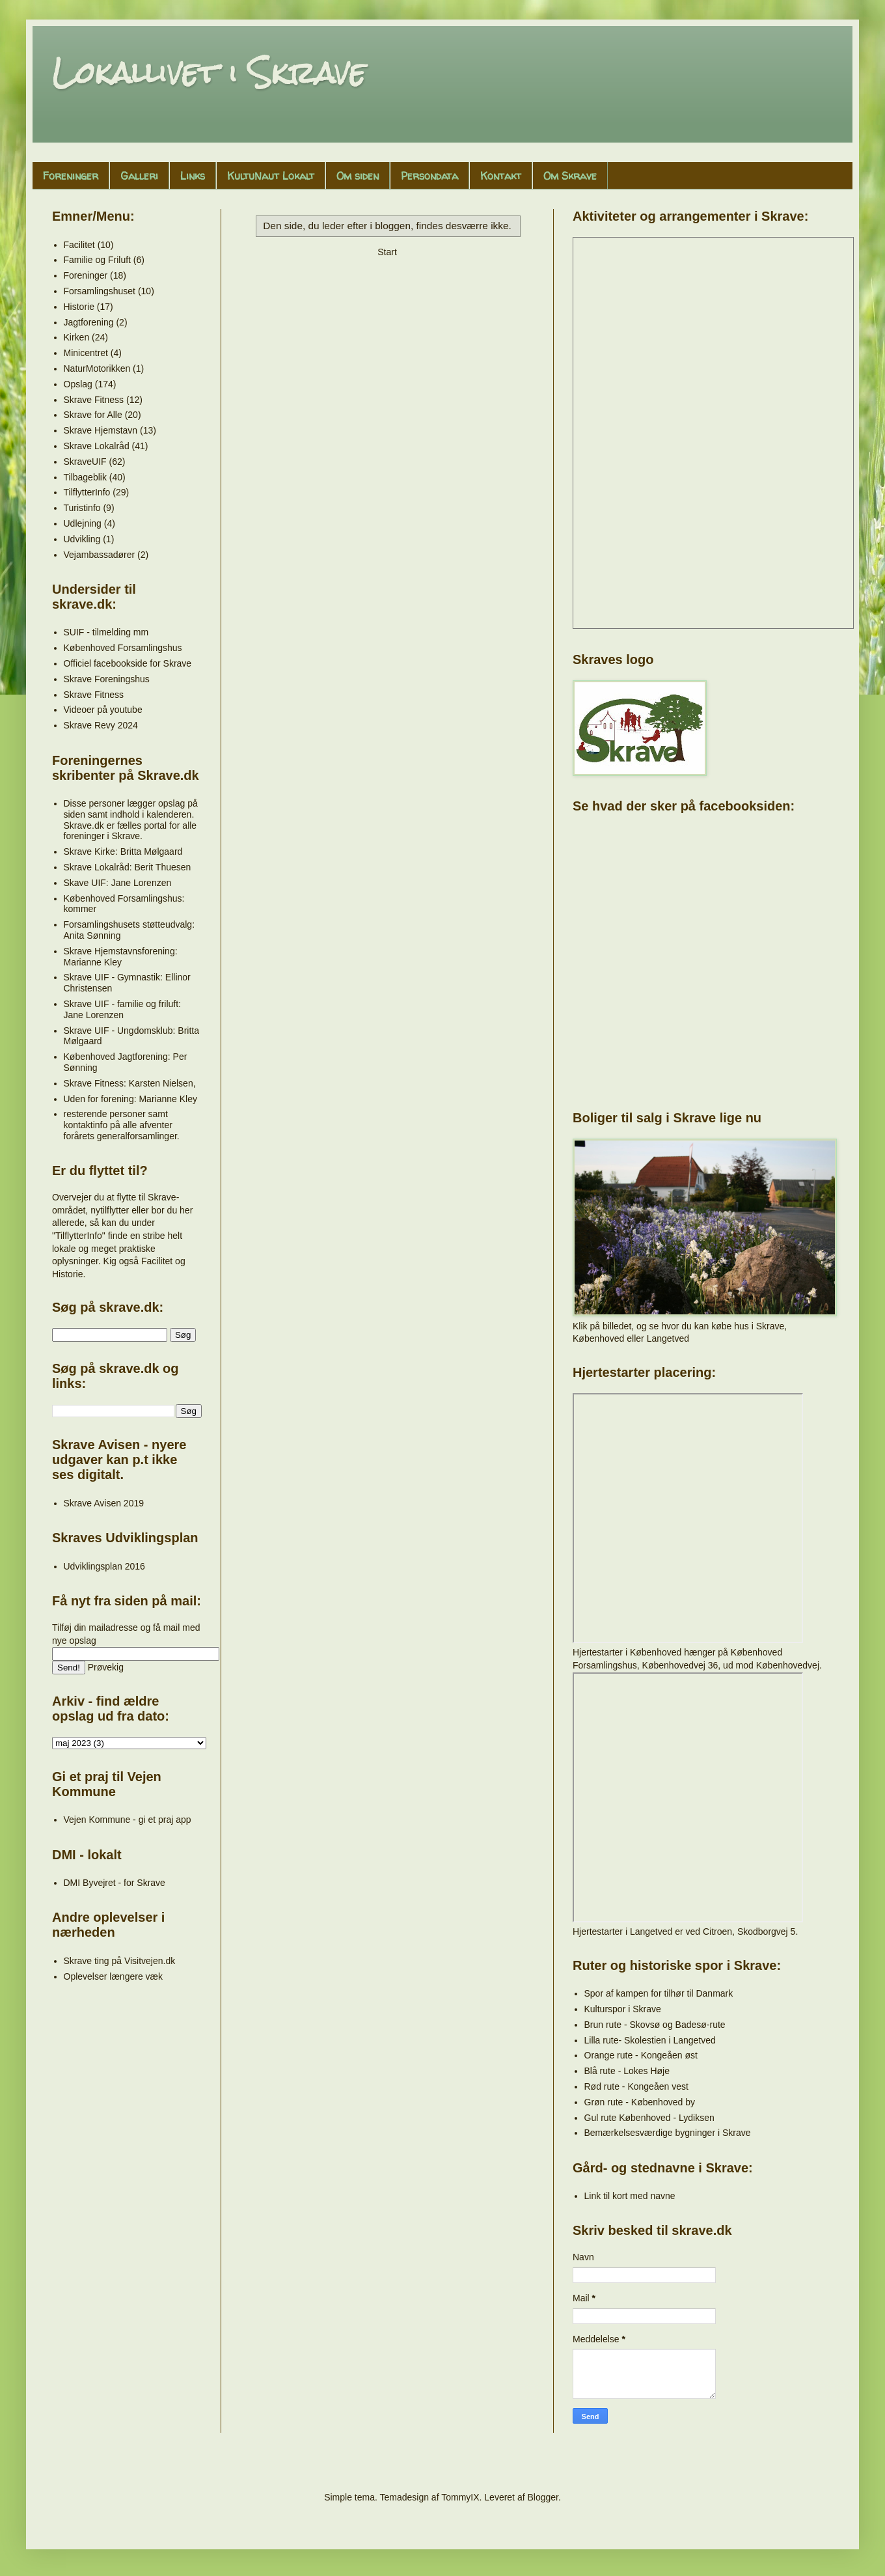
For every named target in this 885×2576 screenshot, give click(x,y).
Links (192, 176)
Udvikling (82, 539)
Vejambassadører (99, 554)
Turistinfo (82, 508)
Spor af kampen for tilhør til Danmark (658, 1993)
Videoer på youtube (103, 709)
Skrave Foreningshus (107, 679)
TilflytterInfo (87, 492)
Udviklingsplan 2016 (104, 1566)
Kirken (77, 337)
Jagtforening (89, 322)
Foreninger (70, 176)
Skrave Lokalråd (96, 446)
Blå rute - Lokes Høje (627, 2071)
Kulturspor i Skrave (622, 2009)
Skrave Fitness (94, 400)
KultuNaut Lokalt (270, 176)
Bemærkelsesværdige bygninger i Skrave (667, 2132)
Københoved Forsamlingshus (123, 648)
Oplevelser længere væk (113, 1976)
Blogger (542, 2497)
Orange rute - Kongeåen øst (641, 2055)
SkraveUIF (85, 461)
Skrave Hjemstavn (101, 430)
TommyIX (460, 2497)
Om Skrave (570, 176)
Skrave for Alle (93, 414)
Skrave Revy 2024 (101, 725)
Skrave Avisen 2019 (104, 1503)
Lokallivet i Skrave (208, 72)
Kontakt (500, 176)
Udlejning (83, 523)
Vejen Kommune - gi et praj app (127, 1819)
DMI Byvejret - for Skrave (114, 1882)
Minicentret (86, 353)
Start (387, 252)
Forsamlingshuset (100, 291)
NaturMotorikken (97, 368)
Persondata (429, 176)
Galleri (139, 176)
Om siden (357, 176)
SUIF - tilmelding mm (106, 632)
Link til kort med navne (629, 2196)
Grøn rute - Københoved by (639, 2102)
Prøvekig (106, 1667)
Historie (79, 306)
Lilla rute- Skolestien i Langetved (650, 2040)
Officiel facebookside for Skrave (128, 663)
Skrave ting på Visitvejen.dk (120, 1961)
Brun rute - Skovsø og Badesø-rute (655, 2024)
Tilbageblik (85, 477)
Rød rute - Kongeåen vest (636, 2086)
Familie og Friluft (97, 260)
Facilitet (79, 245)
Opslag (78, 384)
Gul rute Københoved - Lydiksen (649, 2117)
